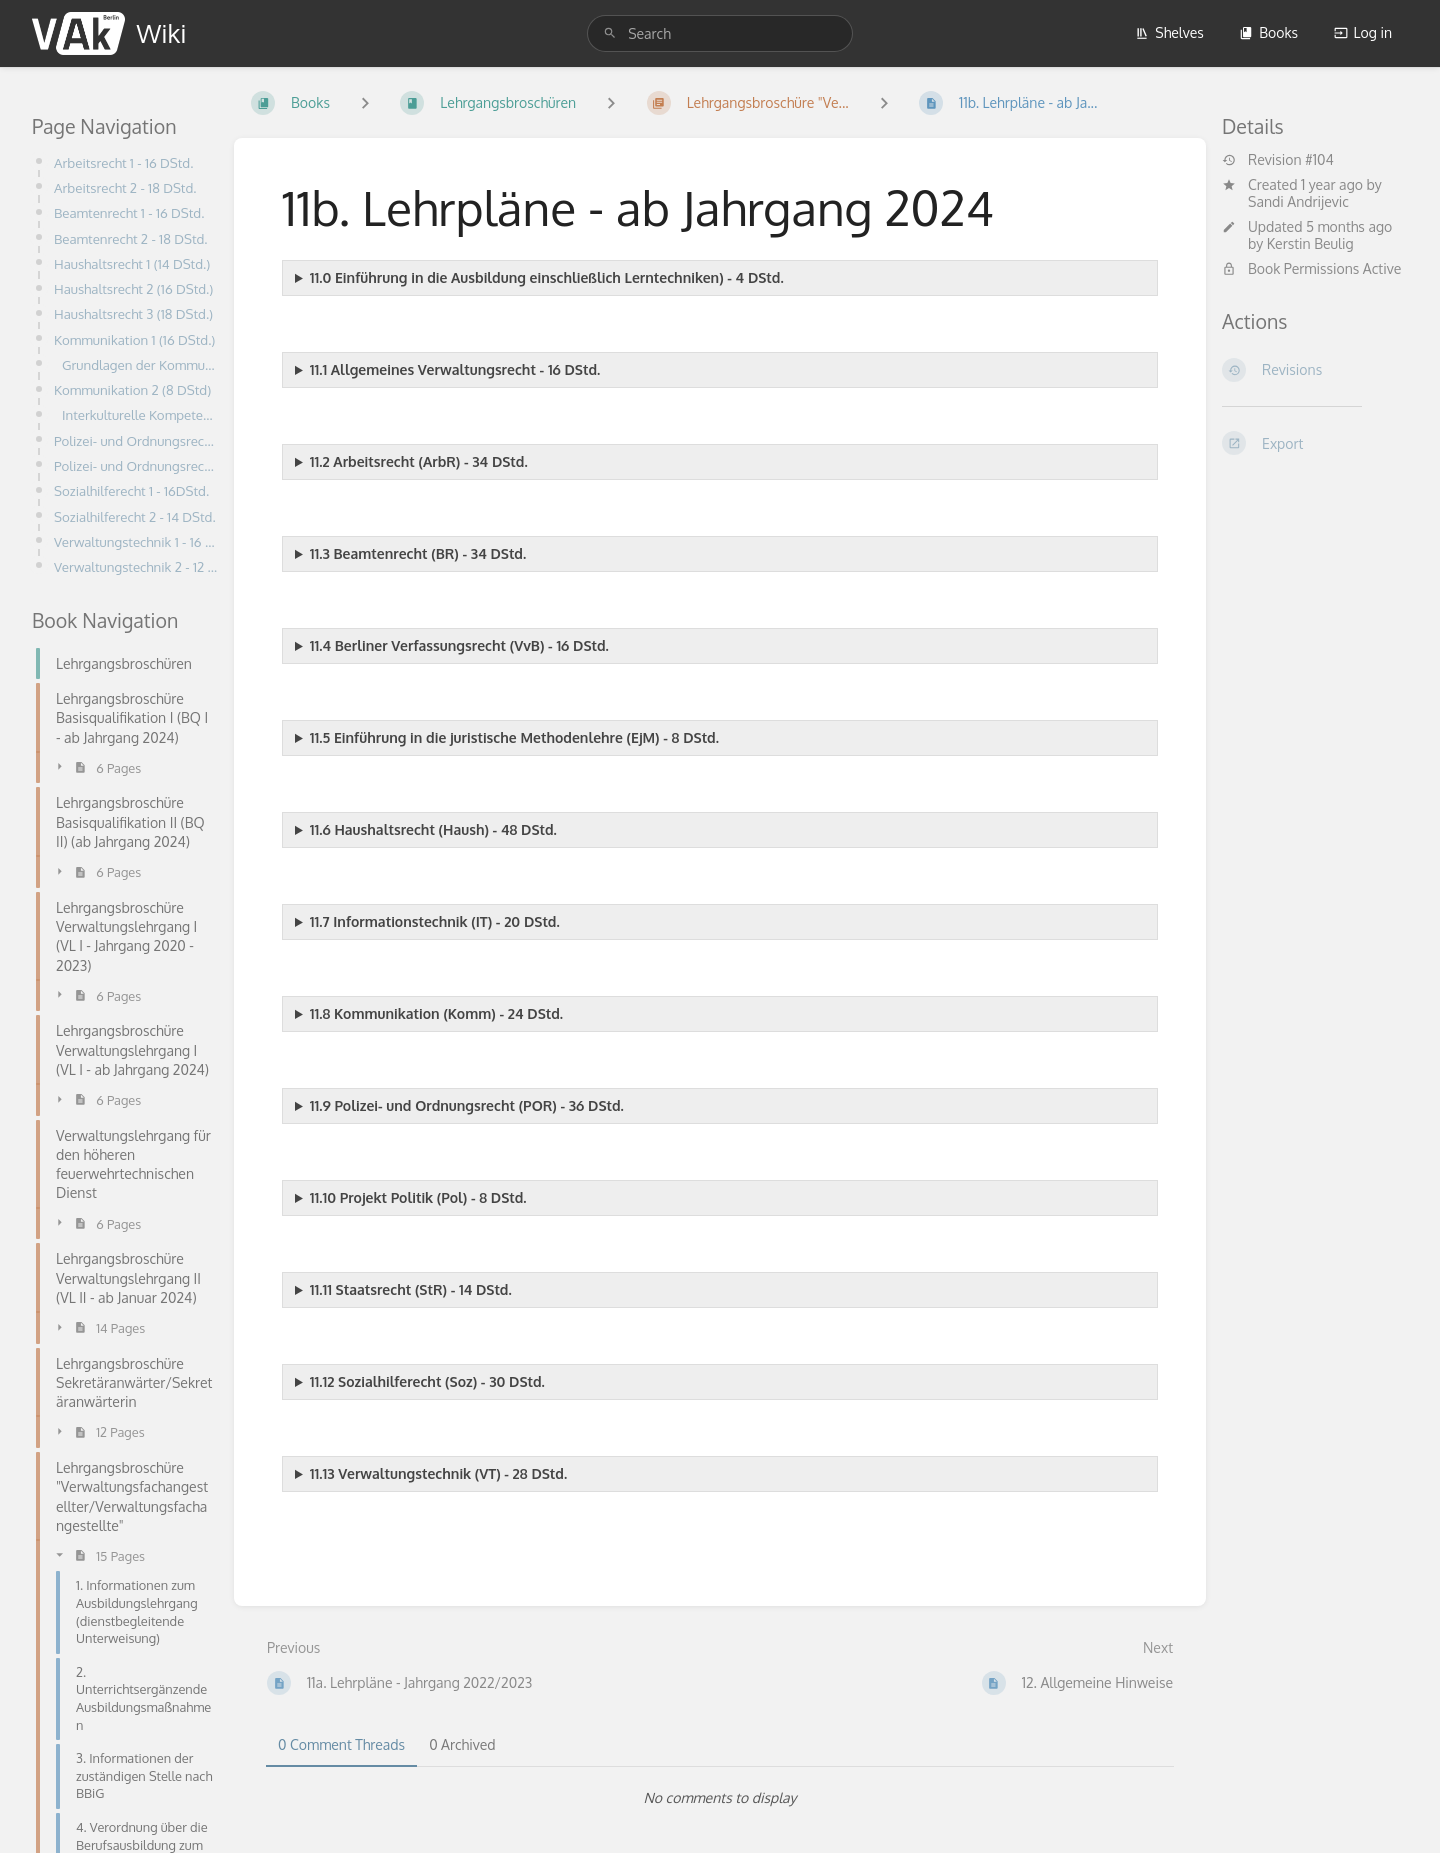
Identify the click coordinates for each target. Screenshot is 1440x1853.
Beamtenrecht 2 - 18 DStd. (131, 238)
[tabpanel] (720, 1798)
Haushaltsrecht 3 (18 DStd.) (133, 313)
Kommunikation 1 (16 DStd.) (134, 339)
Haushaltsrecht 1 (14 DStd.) (132, 263)
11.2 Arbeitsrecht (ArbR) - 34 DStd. (419, 461)
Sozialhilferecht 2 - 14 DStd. (135, 516)
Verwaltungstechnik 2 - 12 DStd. (136, 566)
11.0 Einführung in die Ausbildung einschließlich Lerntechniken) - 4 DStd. (547, 277)
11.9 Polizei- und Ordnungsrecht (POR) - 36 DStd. (467, 1105)
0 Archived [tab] (462, 1744)
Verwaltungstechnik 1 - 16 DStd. (136, 541)
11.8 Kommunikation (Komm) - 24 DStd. (436, 1013)
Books (1268, 32)
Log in (1363, 32)
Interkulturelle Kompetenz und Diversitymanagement (140, 414)
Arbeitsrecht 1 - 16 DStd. (123, 162)
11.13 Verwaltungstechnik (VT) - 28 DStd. (438, 1473)
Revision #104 (1278, 160)
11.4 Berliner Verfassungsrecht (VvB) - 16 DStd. (459, 645)
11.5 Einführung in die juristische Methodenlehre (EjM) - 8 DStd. (514, 737)
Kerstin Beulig (1310, 243)
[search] (720, 33)
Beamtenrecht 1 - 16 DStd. (129, 212)
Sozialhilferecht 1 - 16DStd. (131, 490)
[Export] (1315, 443)
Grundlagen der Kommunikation (140, 364)
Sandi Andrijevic (1298, 201)
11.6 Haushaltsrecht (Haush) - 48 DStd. (433, 829)
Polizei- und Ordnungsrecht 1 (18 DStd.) (136, 440)
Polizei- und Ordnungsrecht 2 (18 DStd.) (136, 465)
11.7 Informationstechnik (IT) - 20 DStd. (435, 921)
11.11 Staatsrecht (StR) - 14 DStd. (411, 1289)
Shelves (1169, 32)
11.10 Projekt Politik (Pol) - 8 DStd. (418, 1197)
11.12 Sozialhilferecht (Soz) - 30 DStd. (427, 1381)
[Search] (610, 33)
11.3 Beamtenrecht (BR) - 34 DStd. (418, 553)
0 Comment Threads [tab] (341, 1744)
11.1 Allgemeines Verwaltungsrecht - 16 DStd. (455, 369)
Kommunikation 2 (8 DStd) (132, 389)
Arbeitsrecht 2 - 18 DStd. (125, 187)
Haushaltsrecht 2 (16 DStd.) (133, 288)
